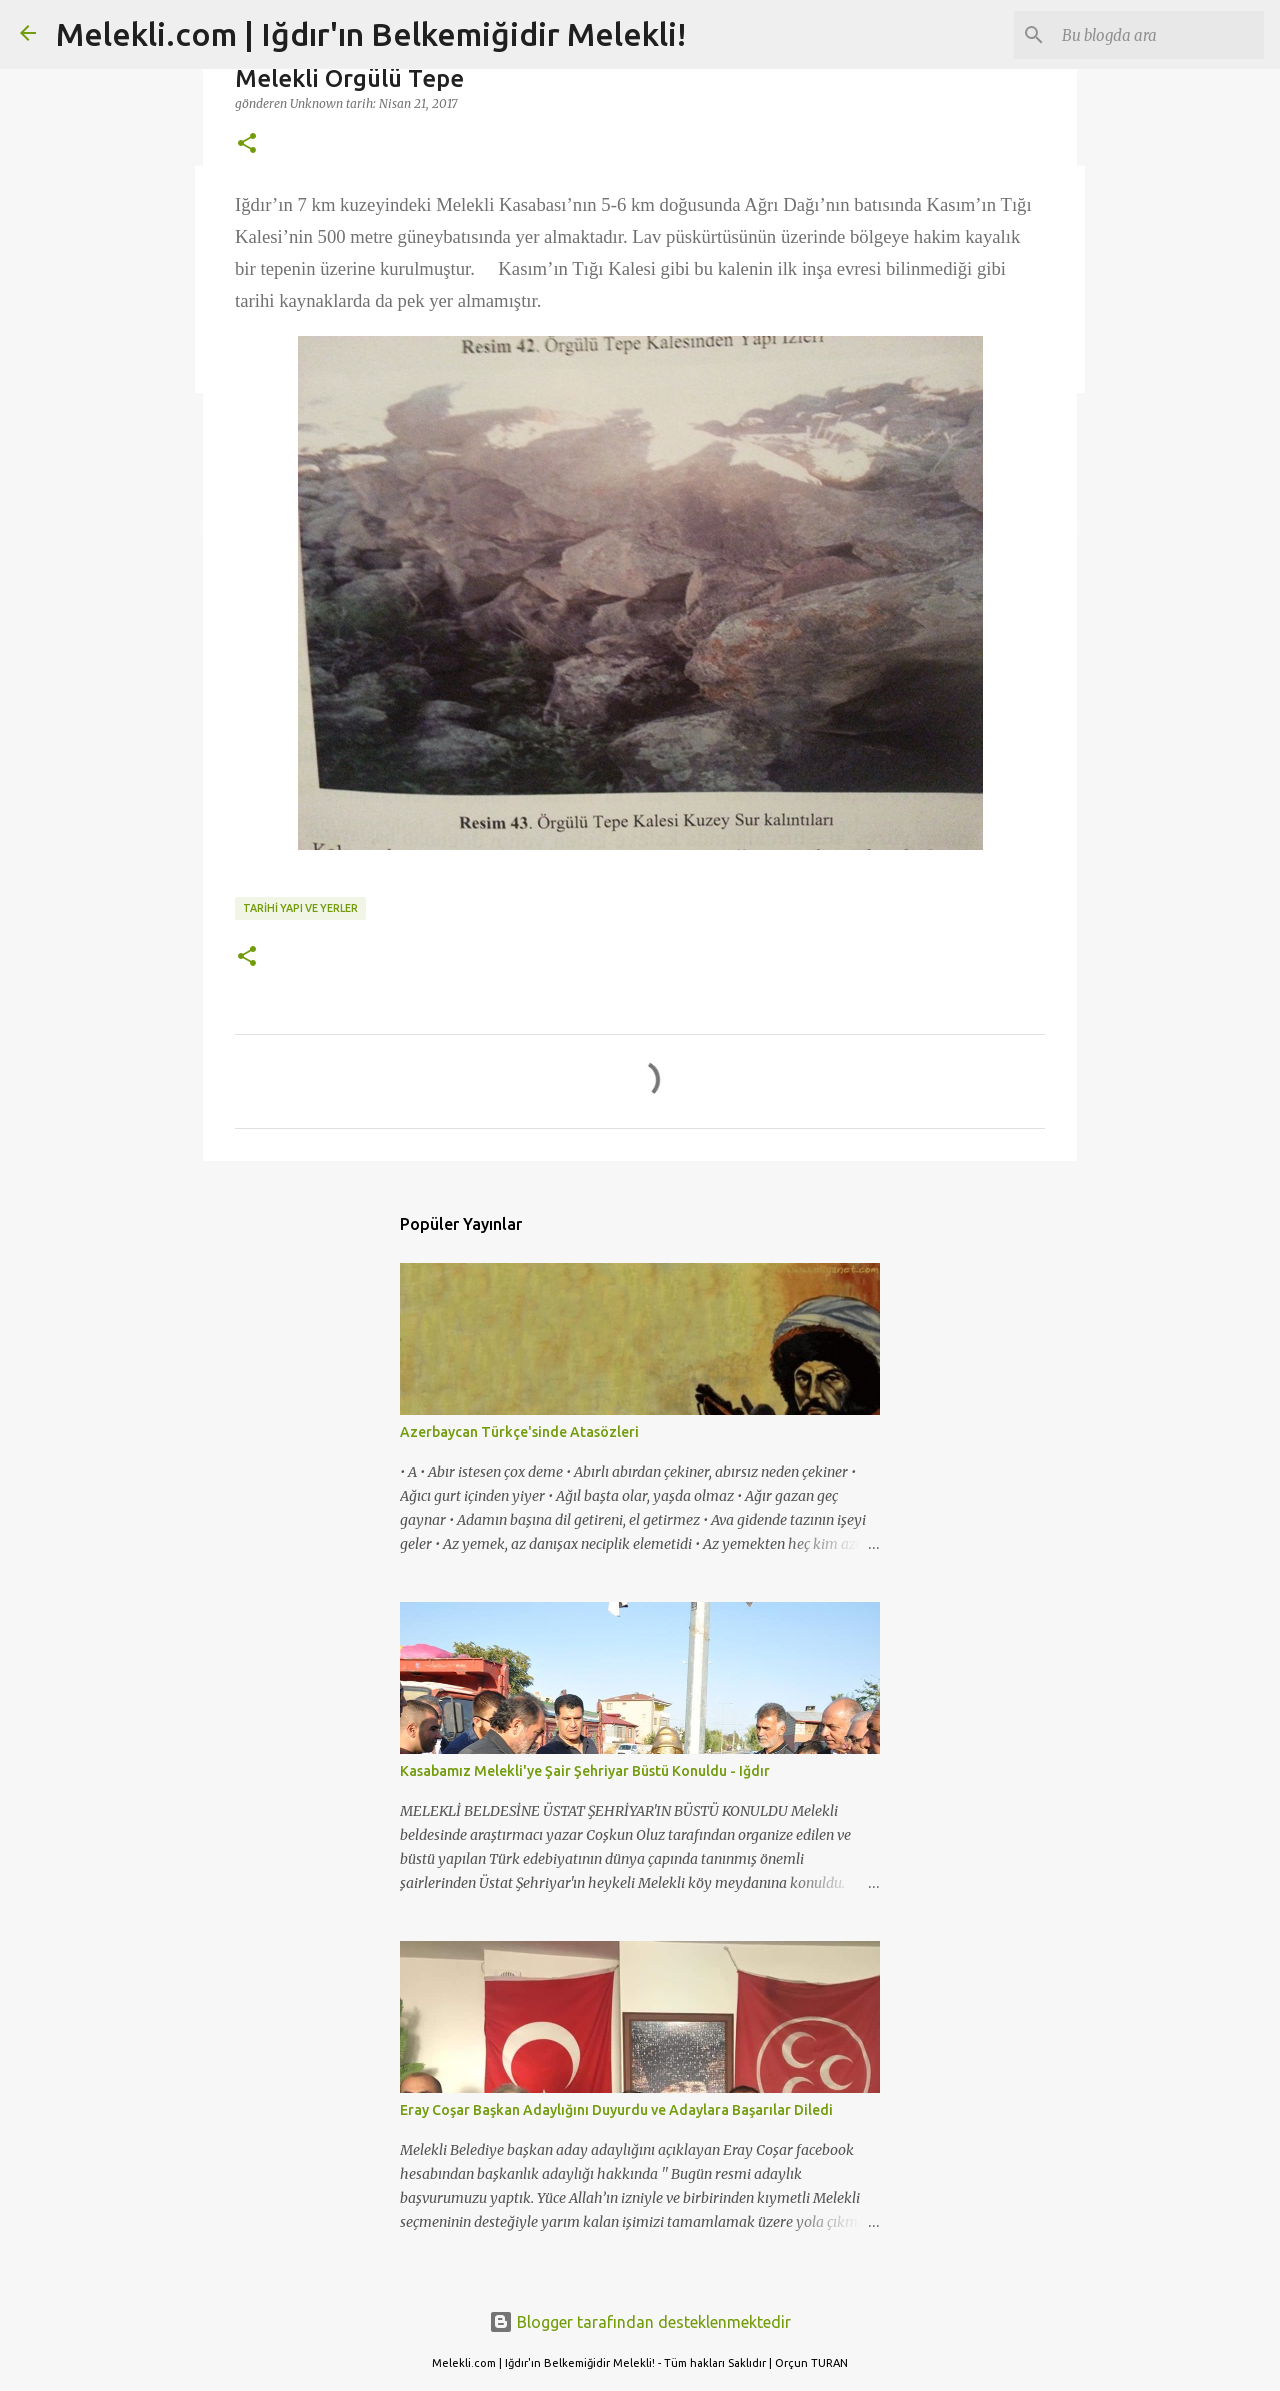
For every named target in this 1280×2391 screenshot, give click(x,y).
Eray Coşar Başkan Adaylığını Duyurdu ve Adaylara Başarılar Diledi (616, 2110)
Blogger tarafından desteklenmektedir (640, 2322)
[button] (247, 144)
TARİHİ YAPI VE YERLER (300, 908)
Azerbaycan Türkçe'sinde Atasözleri (519, 1432)
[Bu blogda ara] (1159, 35)
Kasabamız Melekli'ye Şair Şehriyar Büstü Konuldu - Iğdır (585, 1771)
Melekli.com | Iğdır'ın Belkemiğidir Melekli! (371, 34)
